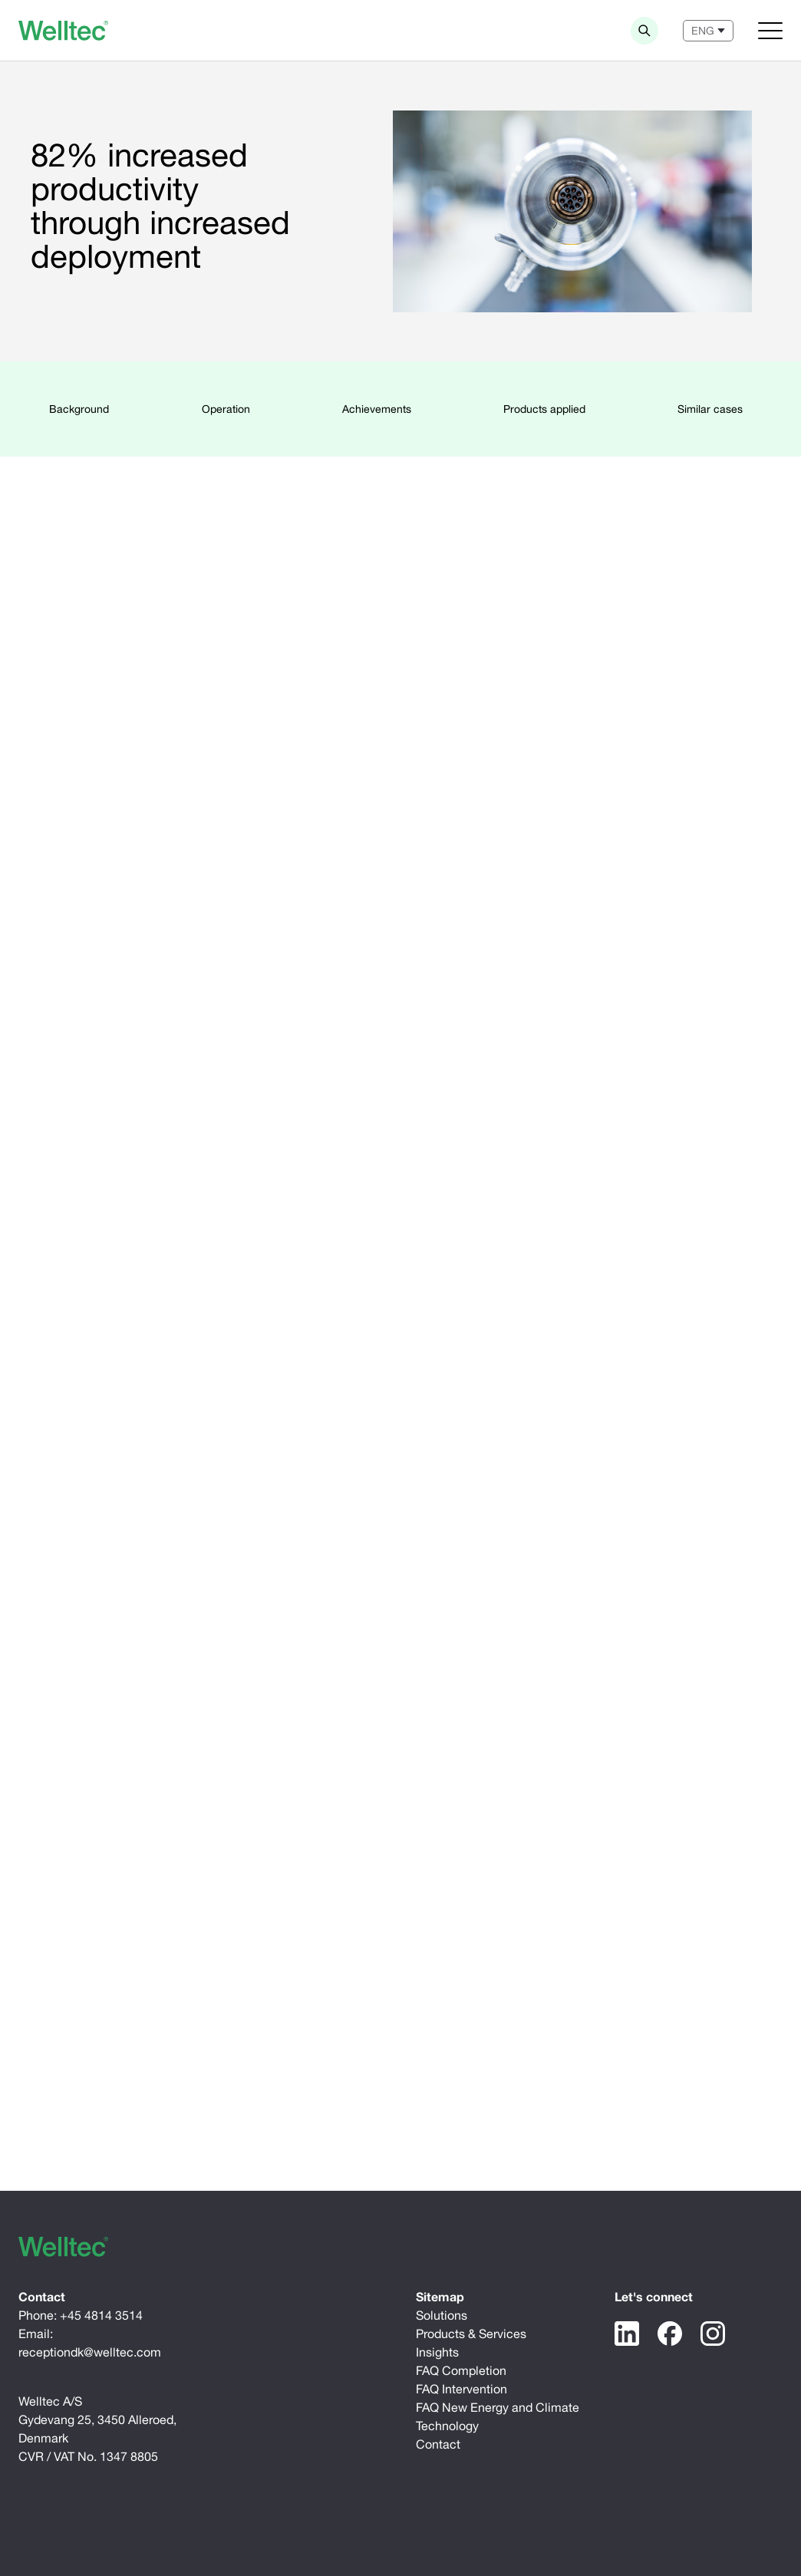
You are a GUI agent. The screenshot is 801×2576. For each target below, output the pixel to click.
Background (79, 409)
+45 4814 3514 (101, 2315)
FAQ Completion (461, 2370)
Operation (226, 409)
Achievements (376, 409)
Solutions (441, 2315)
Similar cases (710, 409)
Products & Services (471, 2333)
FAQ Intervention (461, 2389)
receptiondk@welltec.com (89, 2352)
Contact (438, 2444)
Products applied (544, 409)
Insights (437, 2352)
